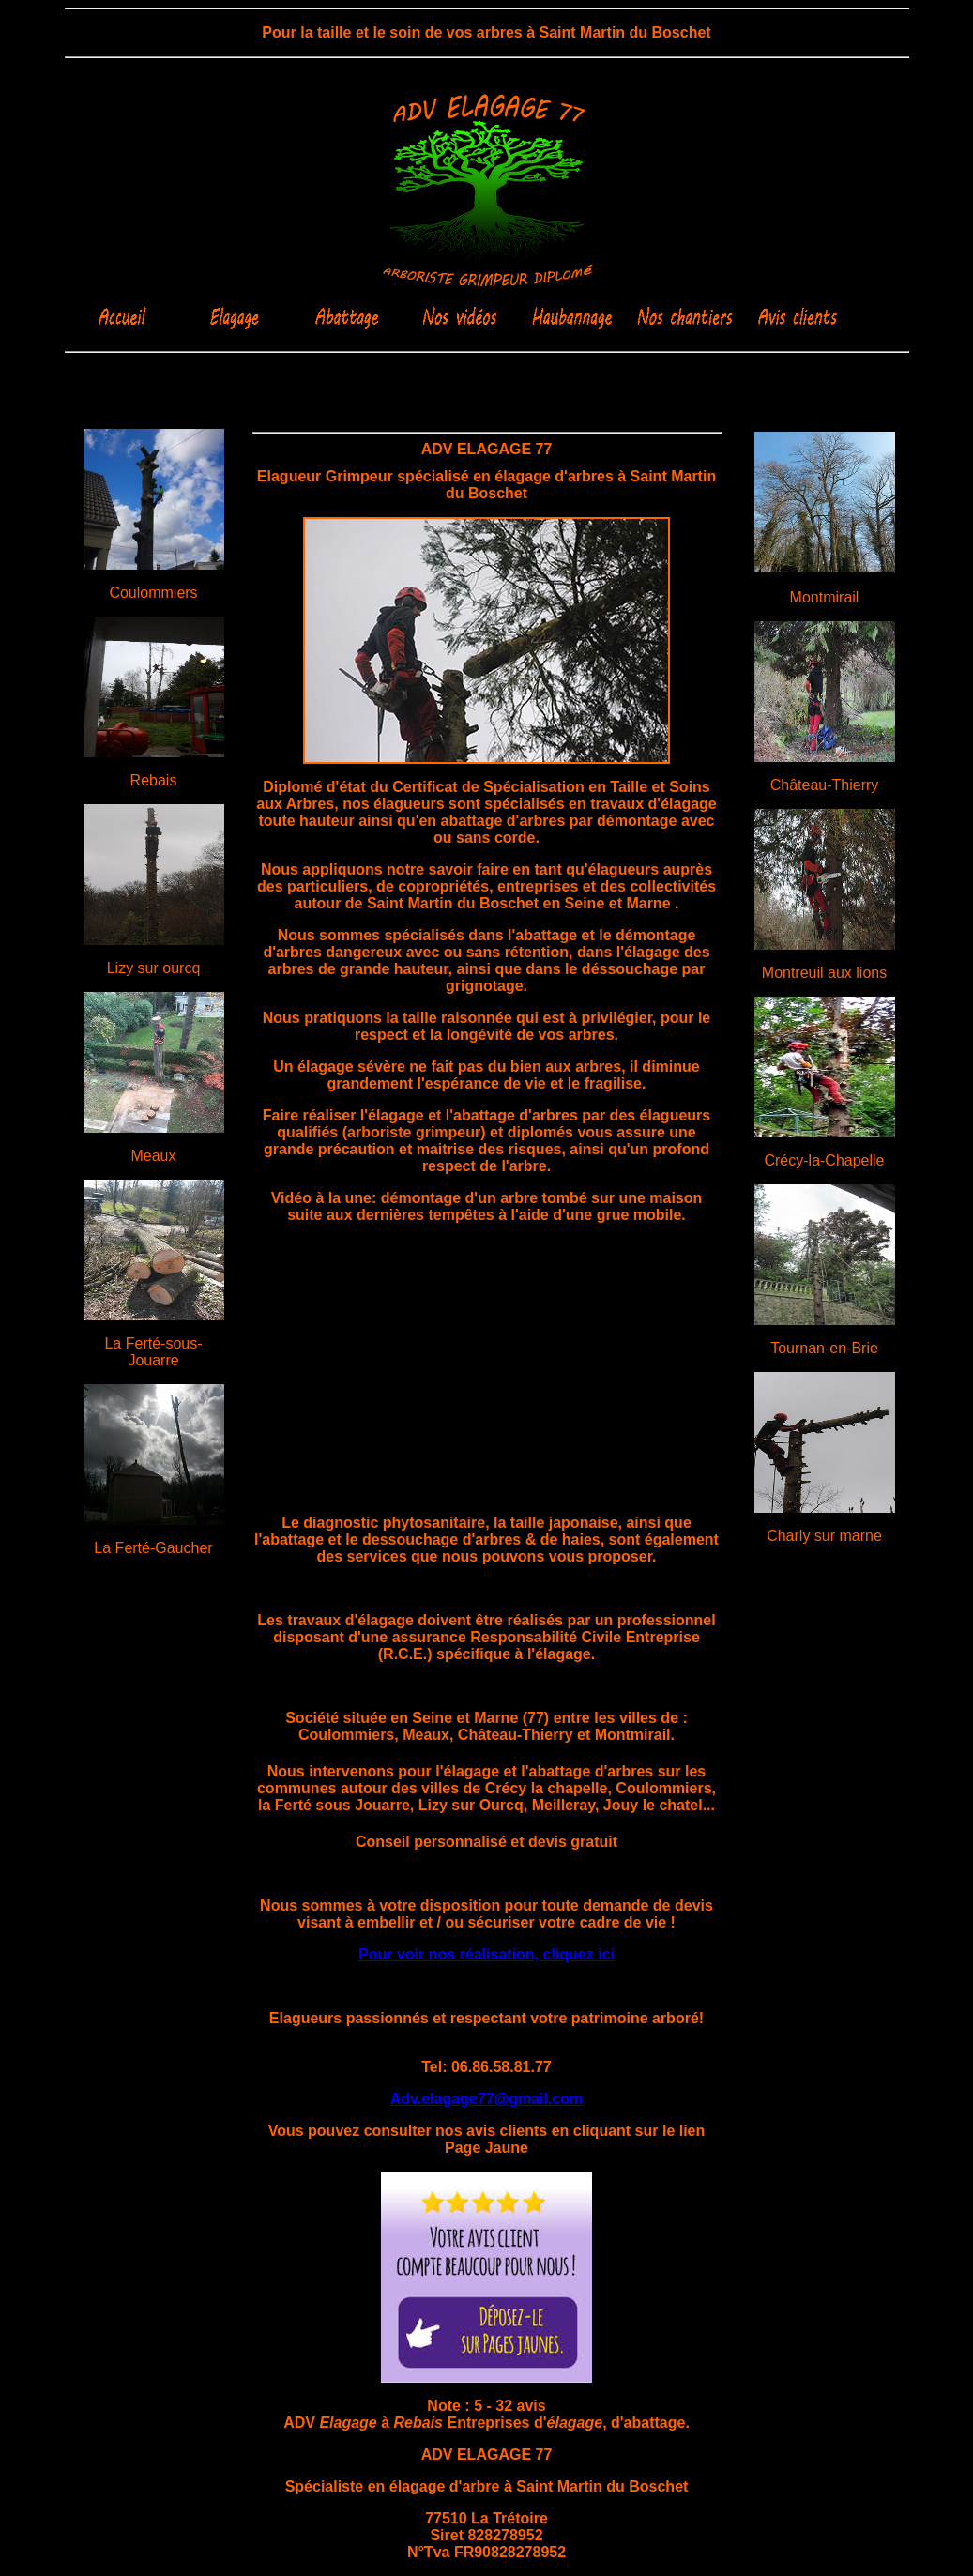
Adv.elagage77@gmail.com (487, 2099)
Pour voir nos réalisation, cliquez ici (486, 1954)
